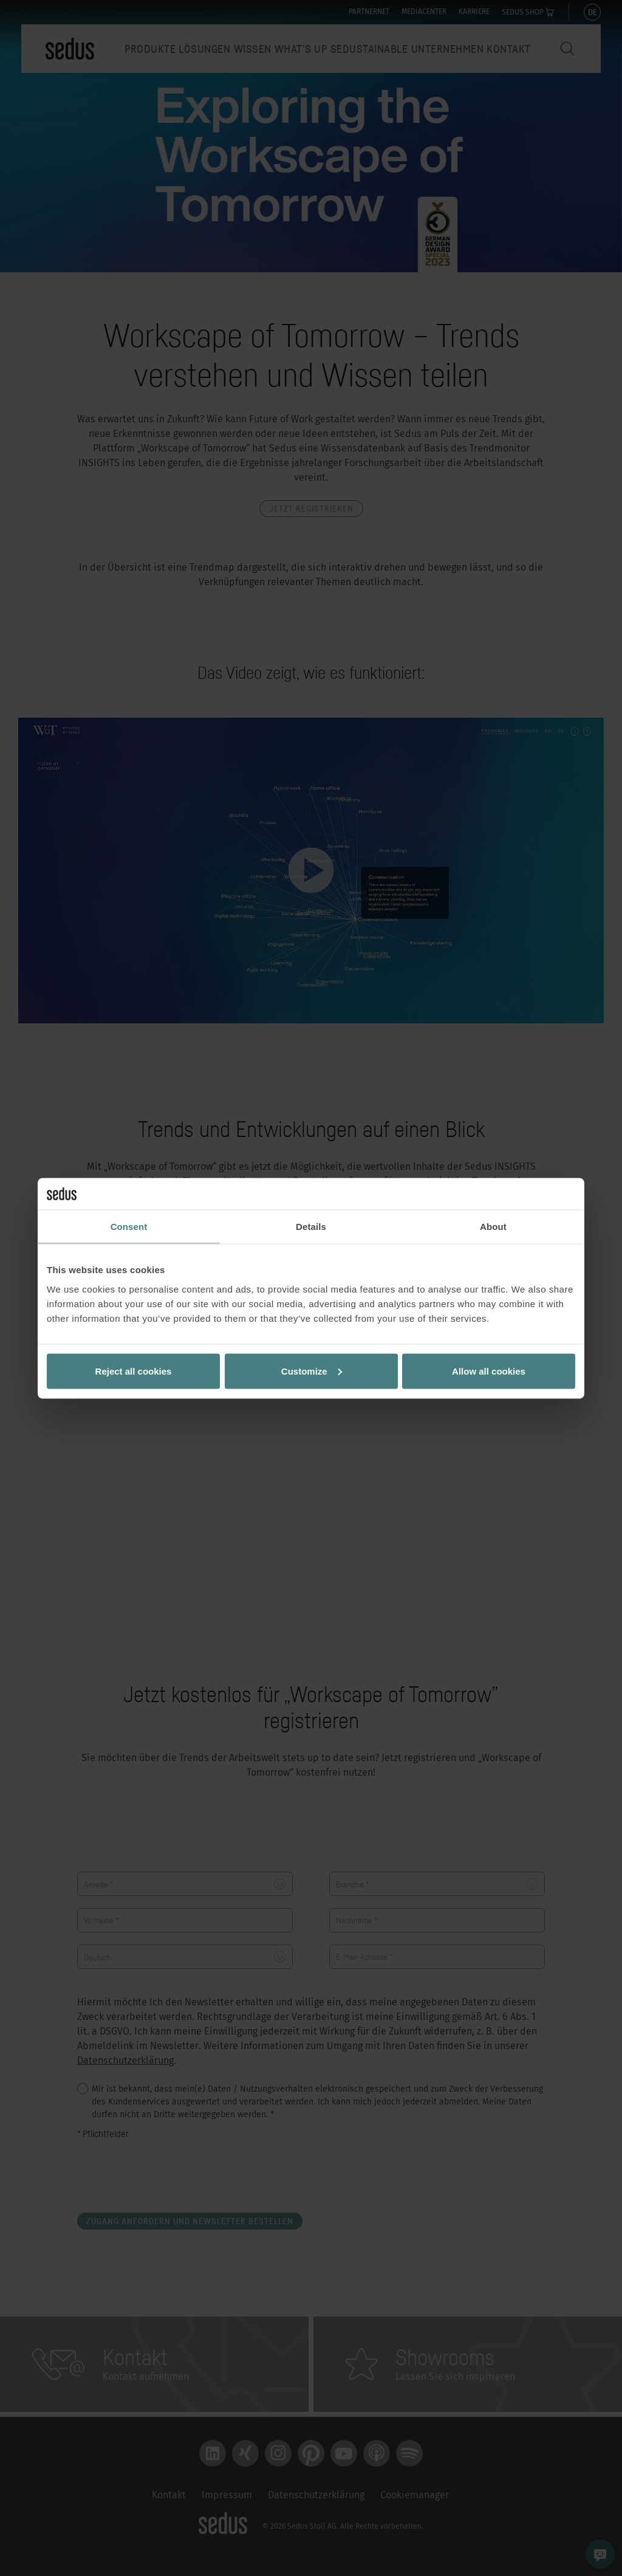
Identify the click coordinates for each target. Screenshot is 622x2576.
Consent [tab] (129, 1226)
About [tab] (493, 1226)
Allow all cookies (488, 1370)
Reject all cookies (133, 1370)
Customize (311, 1370)
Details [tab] (311, 1226)
